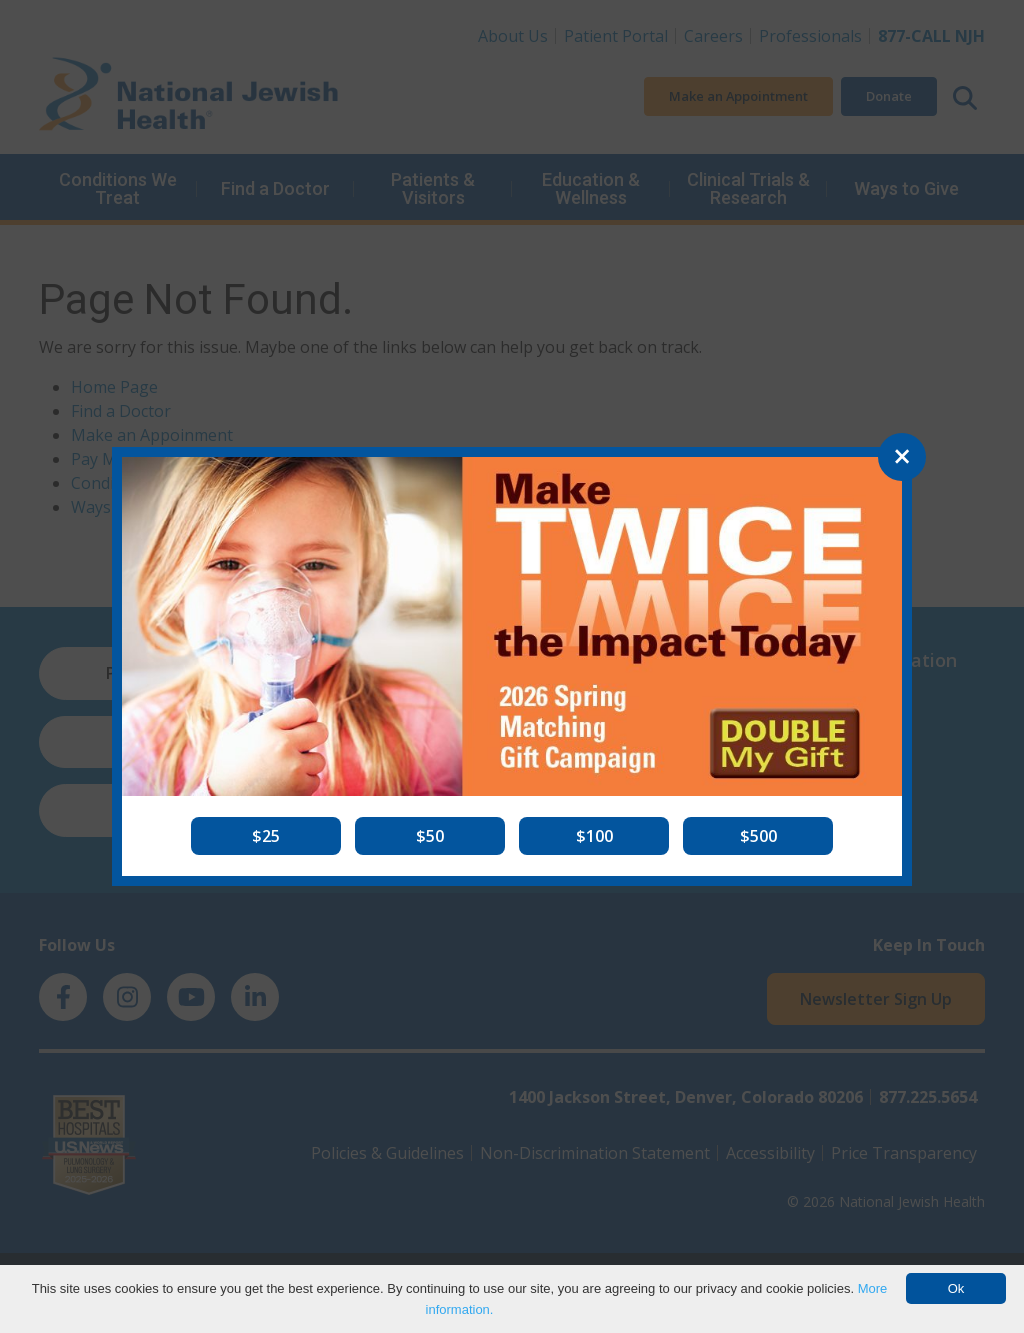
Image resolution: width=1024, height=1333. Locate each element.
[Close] (902, 457)
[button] (266, 836)
